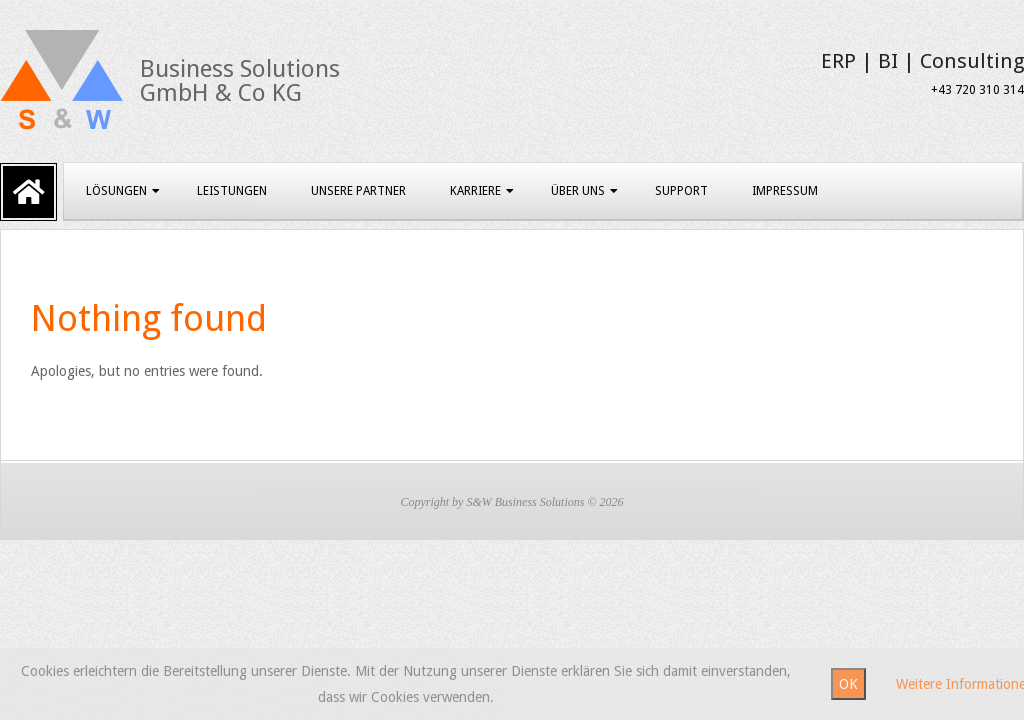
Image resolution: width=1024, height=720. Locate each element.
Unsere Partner (358, 191)
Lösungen (116, 191)
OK (848, 684)
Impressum (785, 191)
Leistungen (232, 191)
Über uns (578, 191)
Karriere (475, 191)
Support (681, 191)
